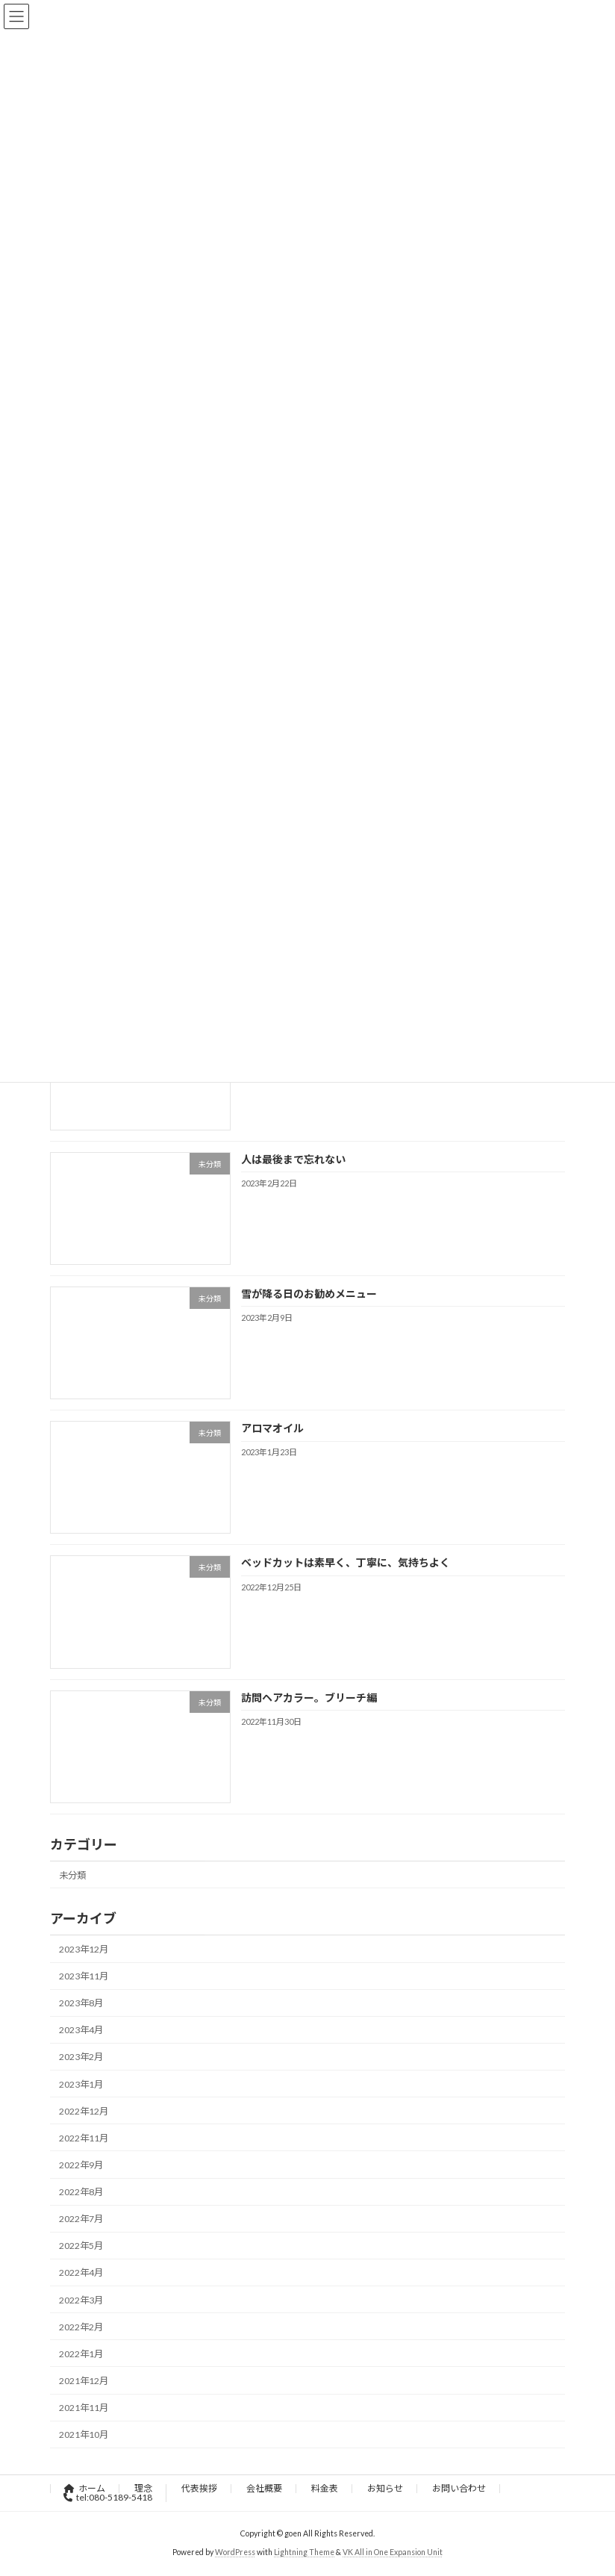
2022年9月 (81, 2165)
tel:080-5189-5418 (107, 2497)
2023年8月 (81, 2003)
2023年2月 (81, 2056)
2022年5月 (81, 2245)
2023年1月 (81, 2083)
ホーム (84, 2488)
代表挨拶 (199, 2488)
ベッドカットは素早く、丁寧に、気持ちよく (345, 1562)
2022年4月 (81, 2272)
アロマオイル (272, 1428)
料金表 (324, 2488)
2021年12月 (83, 2380)
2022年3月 (81, 2299)
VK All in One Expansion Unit (393, 2552)
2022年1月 (81, 2353)
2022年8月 (81, 2191)
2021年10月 (83, 2434)
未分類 (72, 1875)
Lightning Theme (304, 2552)
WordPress (235, 2552)
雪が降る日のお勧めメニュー (309, 1293)
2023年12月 (83, 1949)
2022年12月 (83, 2111)
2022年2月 (81, 2327)
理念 (143, 2488)
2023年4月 (81, 2029)
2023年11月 (83, 1976)
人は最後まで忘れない (293, 1159)
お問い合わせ (459, 2488)
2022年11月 (83, 2138)
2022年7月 (81, 2218)
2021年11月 (83, 2407)
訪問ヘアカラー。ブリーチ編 (309, 1697)
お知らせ (385, 2488)
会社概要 (264, 2488)
